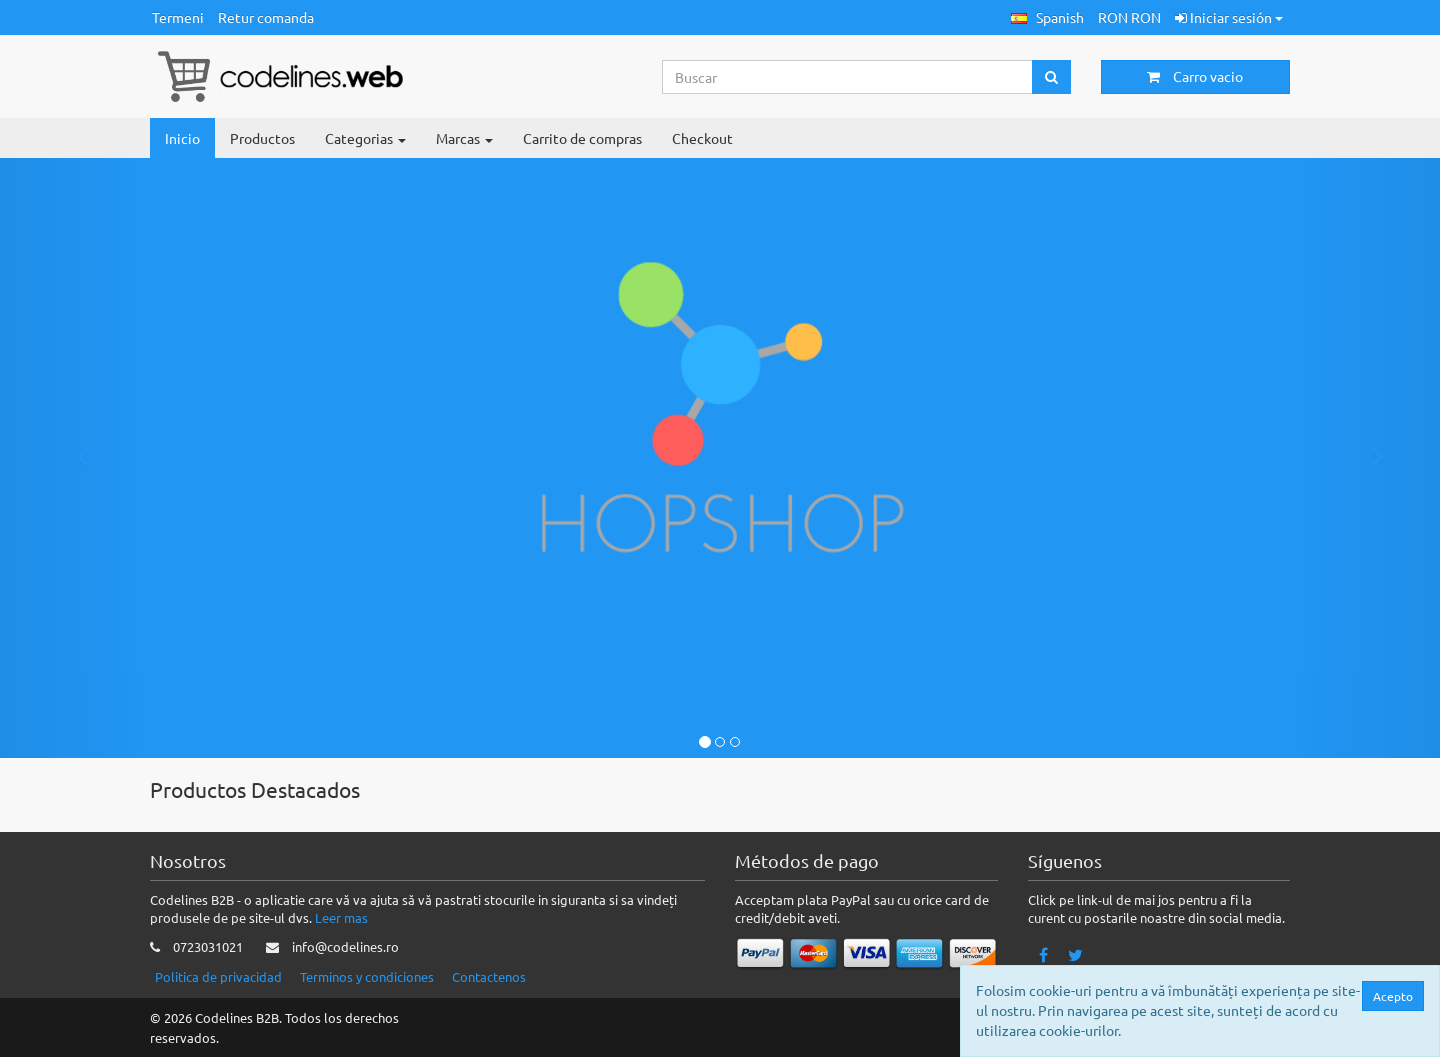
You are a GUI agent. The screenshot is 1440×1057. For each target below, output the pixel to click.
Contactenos (489, 976)
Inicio (182, 138)
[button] (1047, 17)
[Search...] (848, 77)
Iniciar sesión (1229, 17)
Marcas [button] (464, 138)
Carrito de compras (582, 138)
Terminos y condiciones (367, 976)
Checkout (702, 138)
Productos (262, 138)
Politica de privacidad (218, 976)
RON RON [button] (1129, 17)
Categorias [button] (365, 138)
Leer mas (341, 917)
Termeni (178, 17)
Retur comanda (266, 17)
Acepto (1398, 996)
